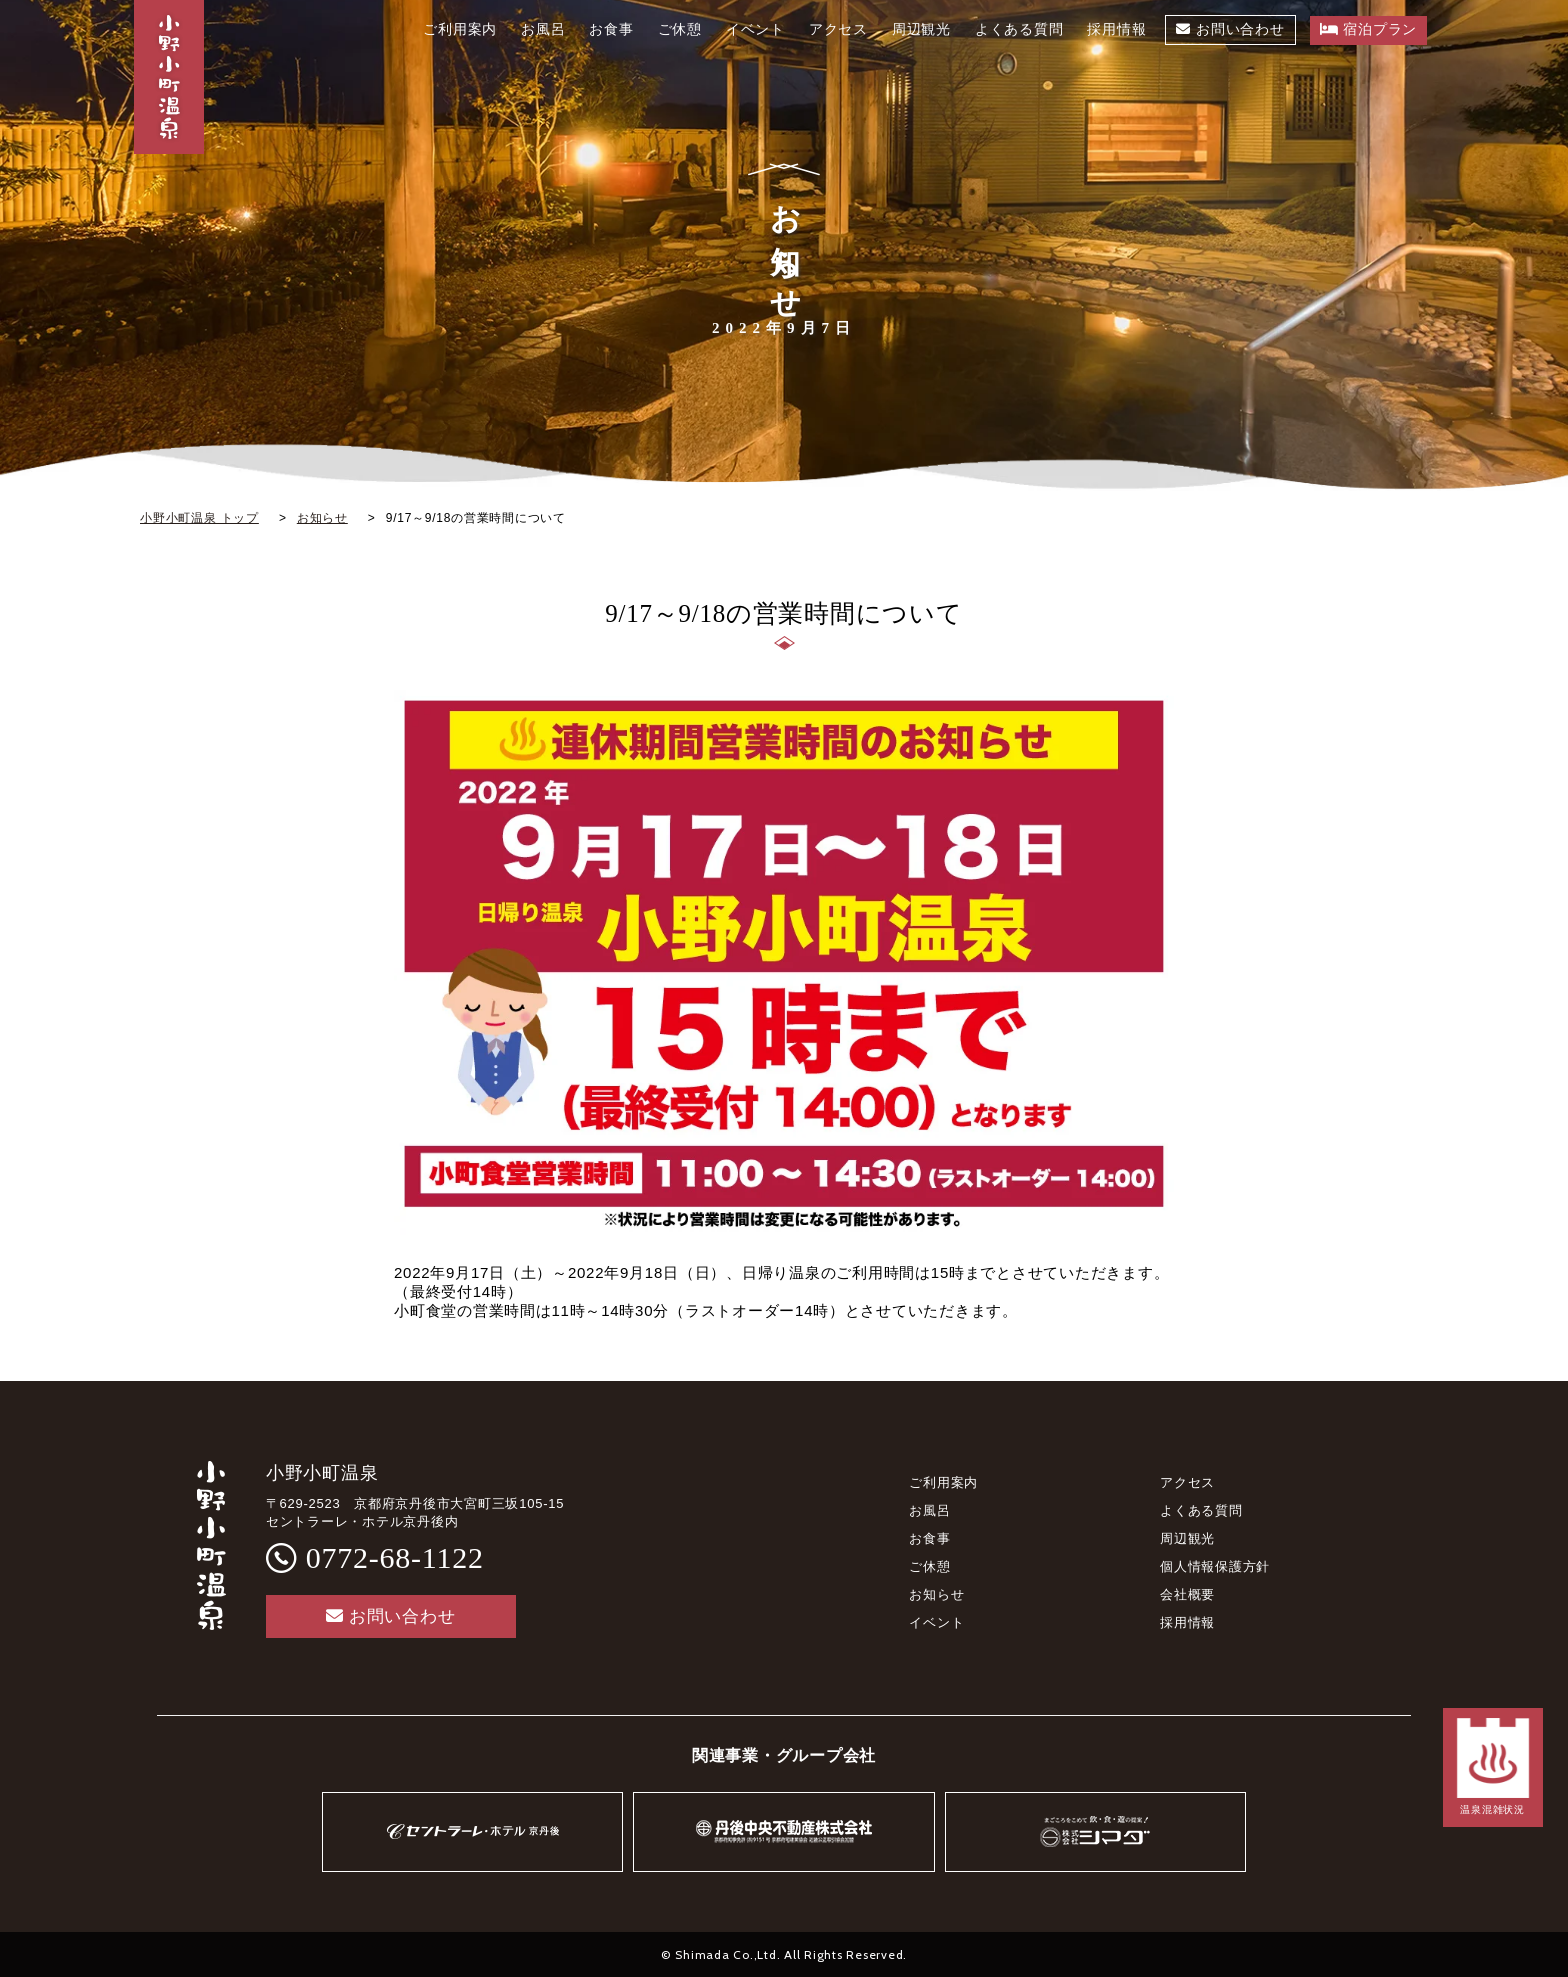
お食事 (929, 1538)
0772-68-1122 (395, 1557)
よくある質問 (1201, 1510)
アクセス (1187, 1482)
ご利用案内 (943, 1482)
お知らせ (936, 1594)
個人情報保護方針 (1215, 1566)
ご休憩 (929, 1566)
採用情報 (1187, 1622)
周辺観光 (1187, 1538)
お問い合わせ (390, 1616)
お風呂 (929, 1510)
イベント (936, 1622)
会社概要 (1187, 1594)
